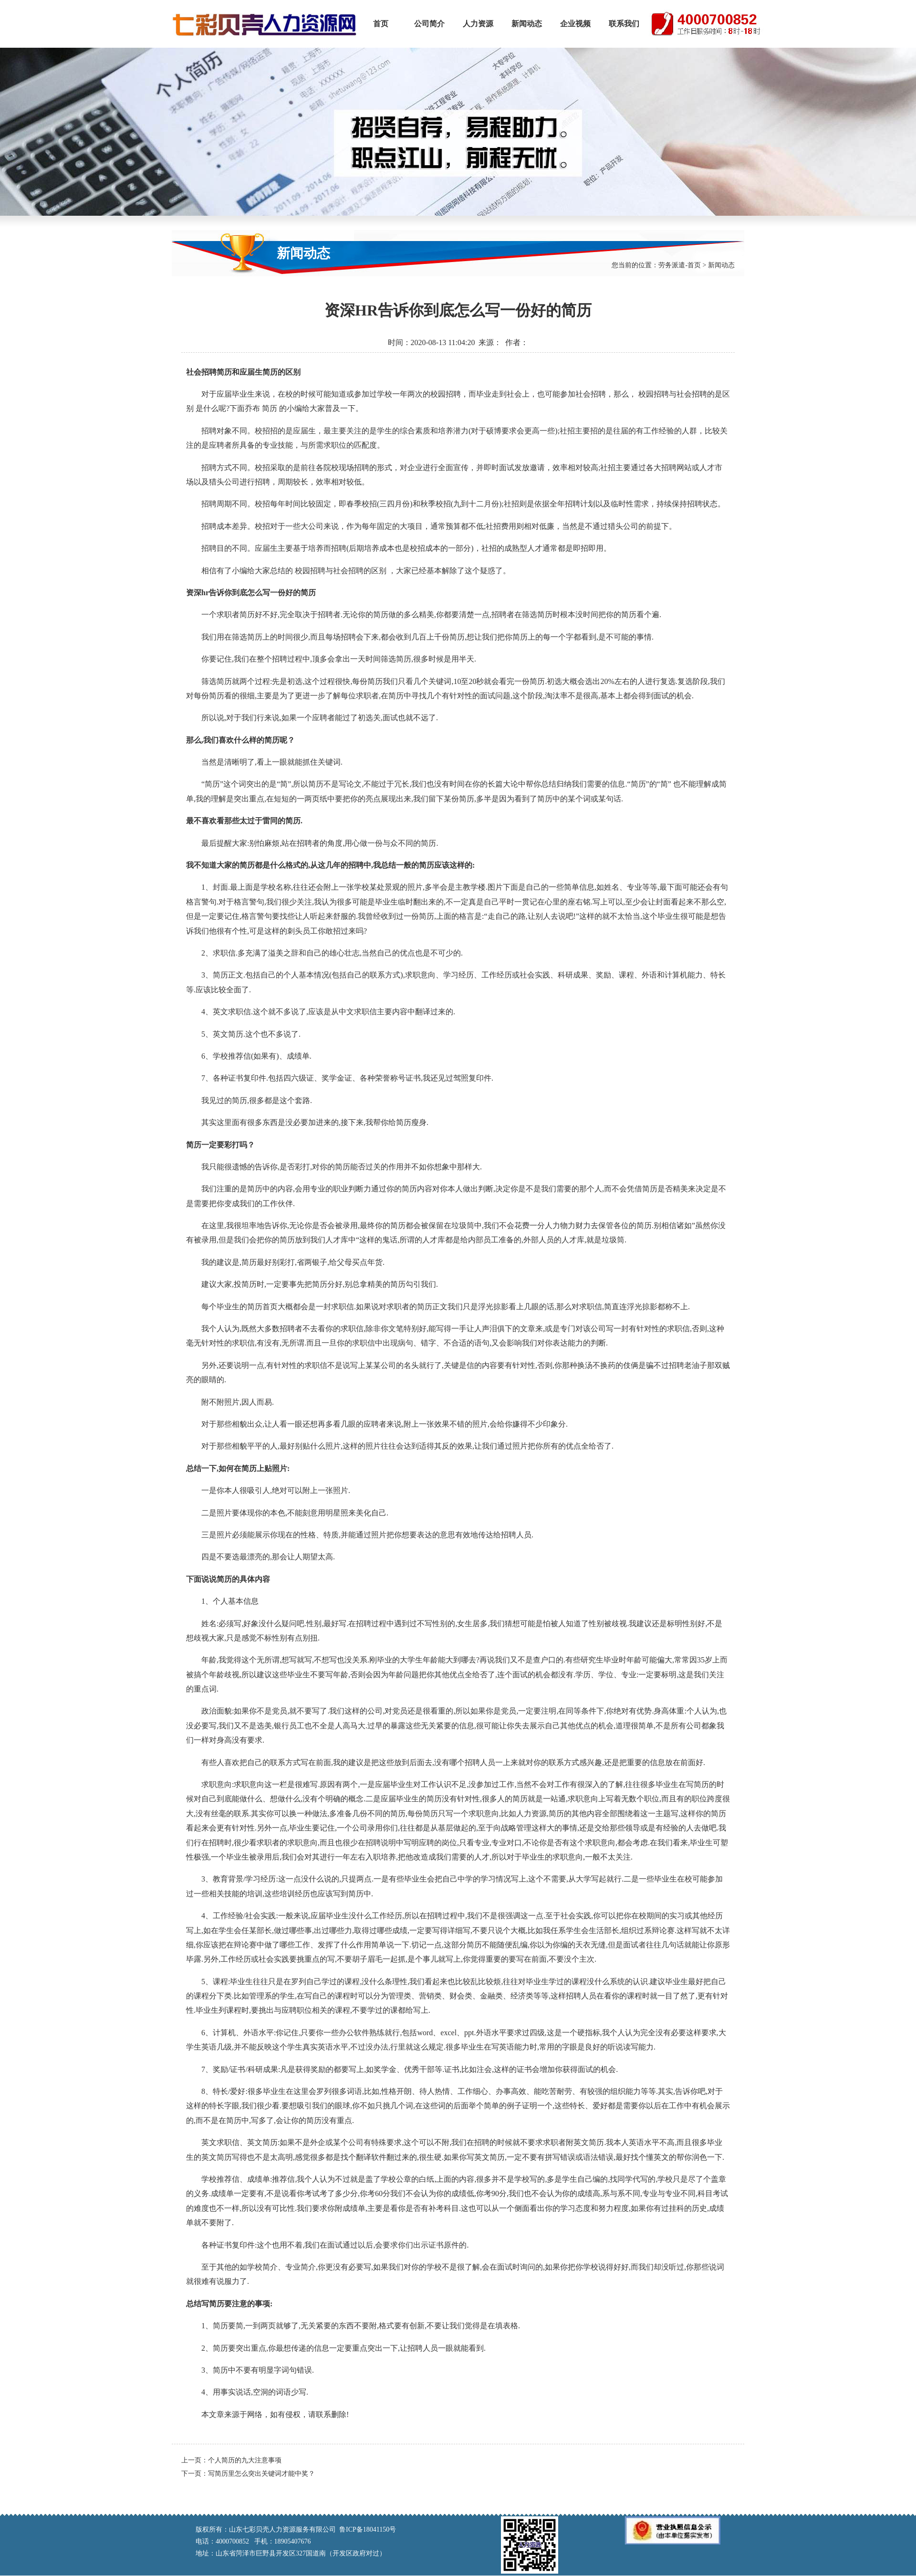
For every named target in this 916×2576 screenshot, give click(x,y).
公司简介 (429, 24)
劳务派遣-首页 (679, 265)
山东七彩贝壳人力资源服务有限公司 (264, 24)
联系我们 (624, 24)
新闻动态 (526, 24)
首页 (380, 24)
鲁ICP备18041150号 (367, 2529)
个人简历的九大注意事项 (244, 2460)
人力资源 (478, 24)
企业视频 (575, 24)
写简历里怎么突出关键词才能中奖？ (261, 2473)
